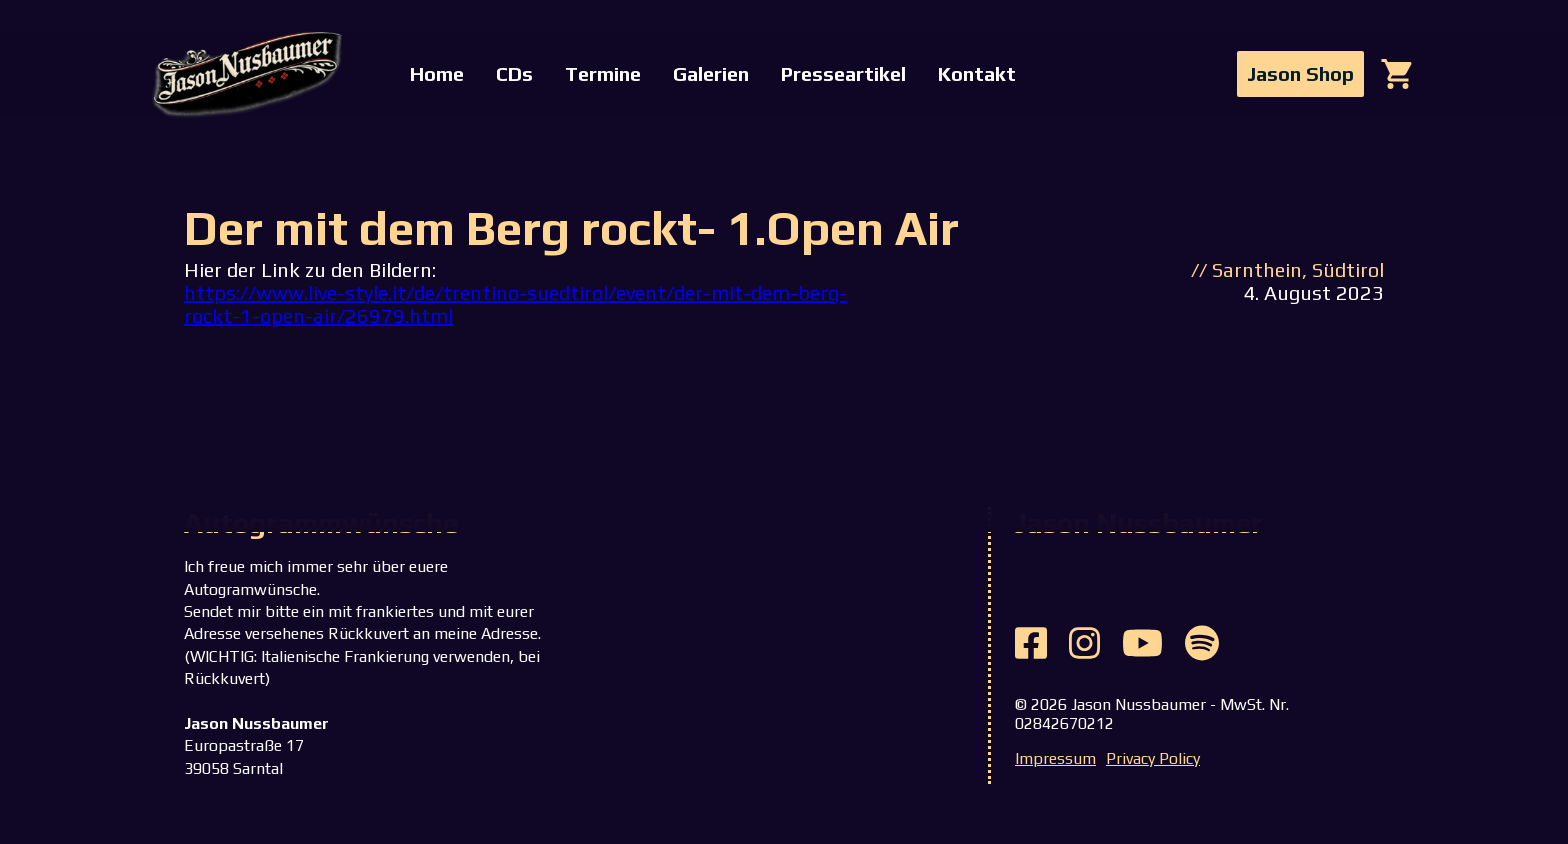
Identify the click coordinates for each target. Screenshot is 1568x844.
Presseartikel (843, 73)
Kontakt (977, 73)
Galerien (711, 73)
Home (437, 73)
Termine (603, 73)
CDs (514, 73)
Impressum (1055, 758)
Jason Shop (1300, 73)
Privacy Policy (1153, 758)
